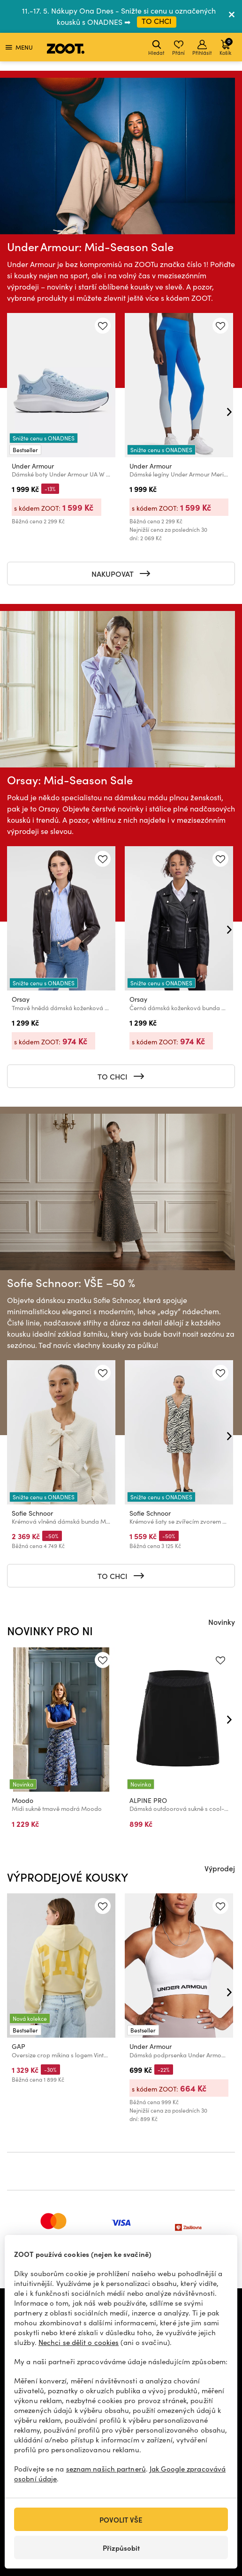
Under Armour (33, 466)
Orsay (21, 999)
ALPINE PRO (148, 1800)
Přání (178, 48)
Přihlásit (202, 48)
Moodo (22, 1800)
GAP (18, 2046)
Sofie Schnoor (32, 1513)
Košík (226, 46)
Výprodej (219, 1868)
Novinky (221, 1621)
